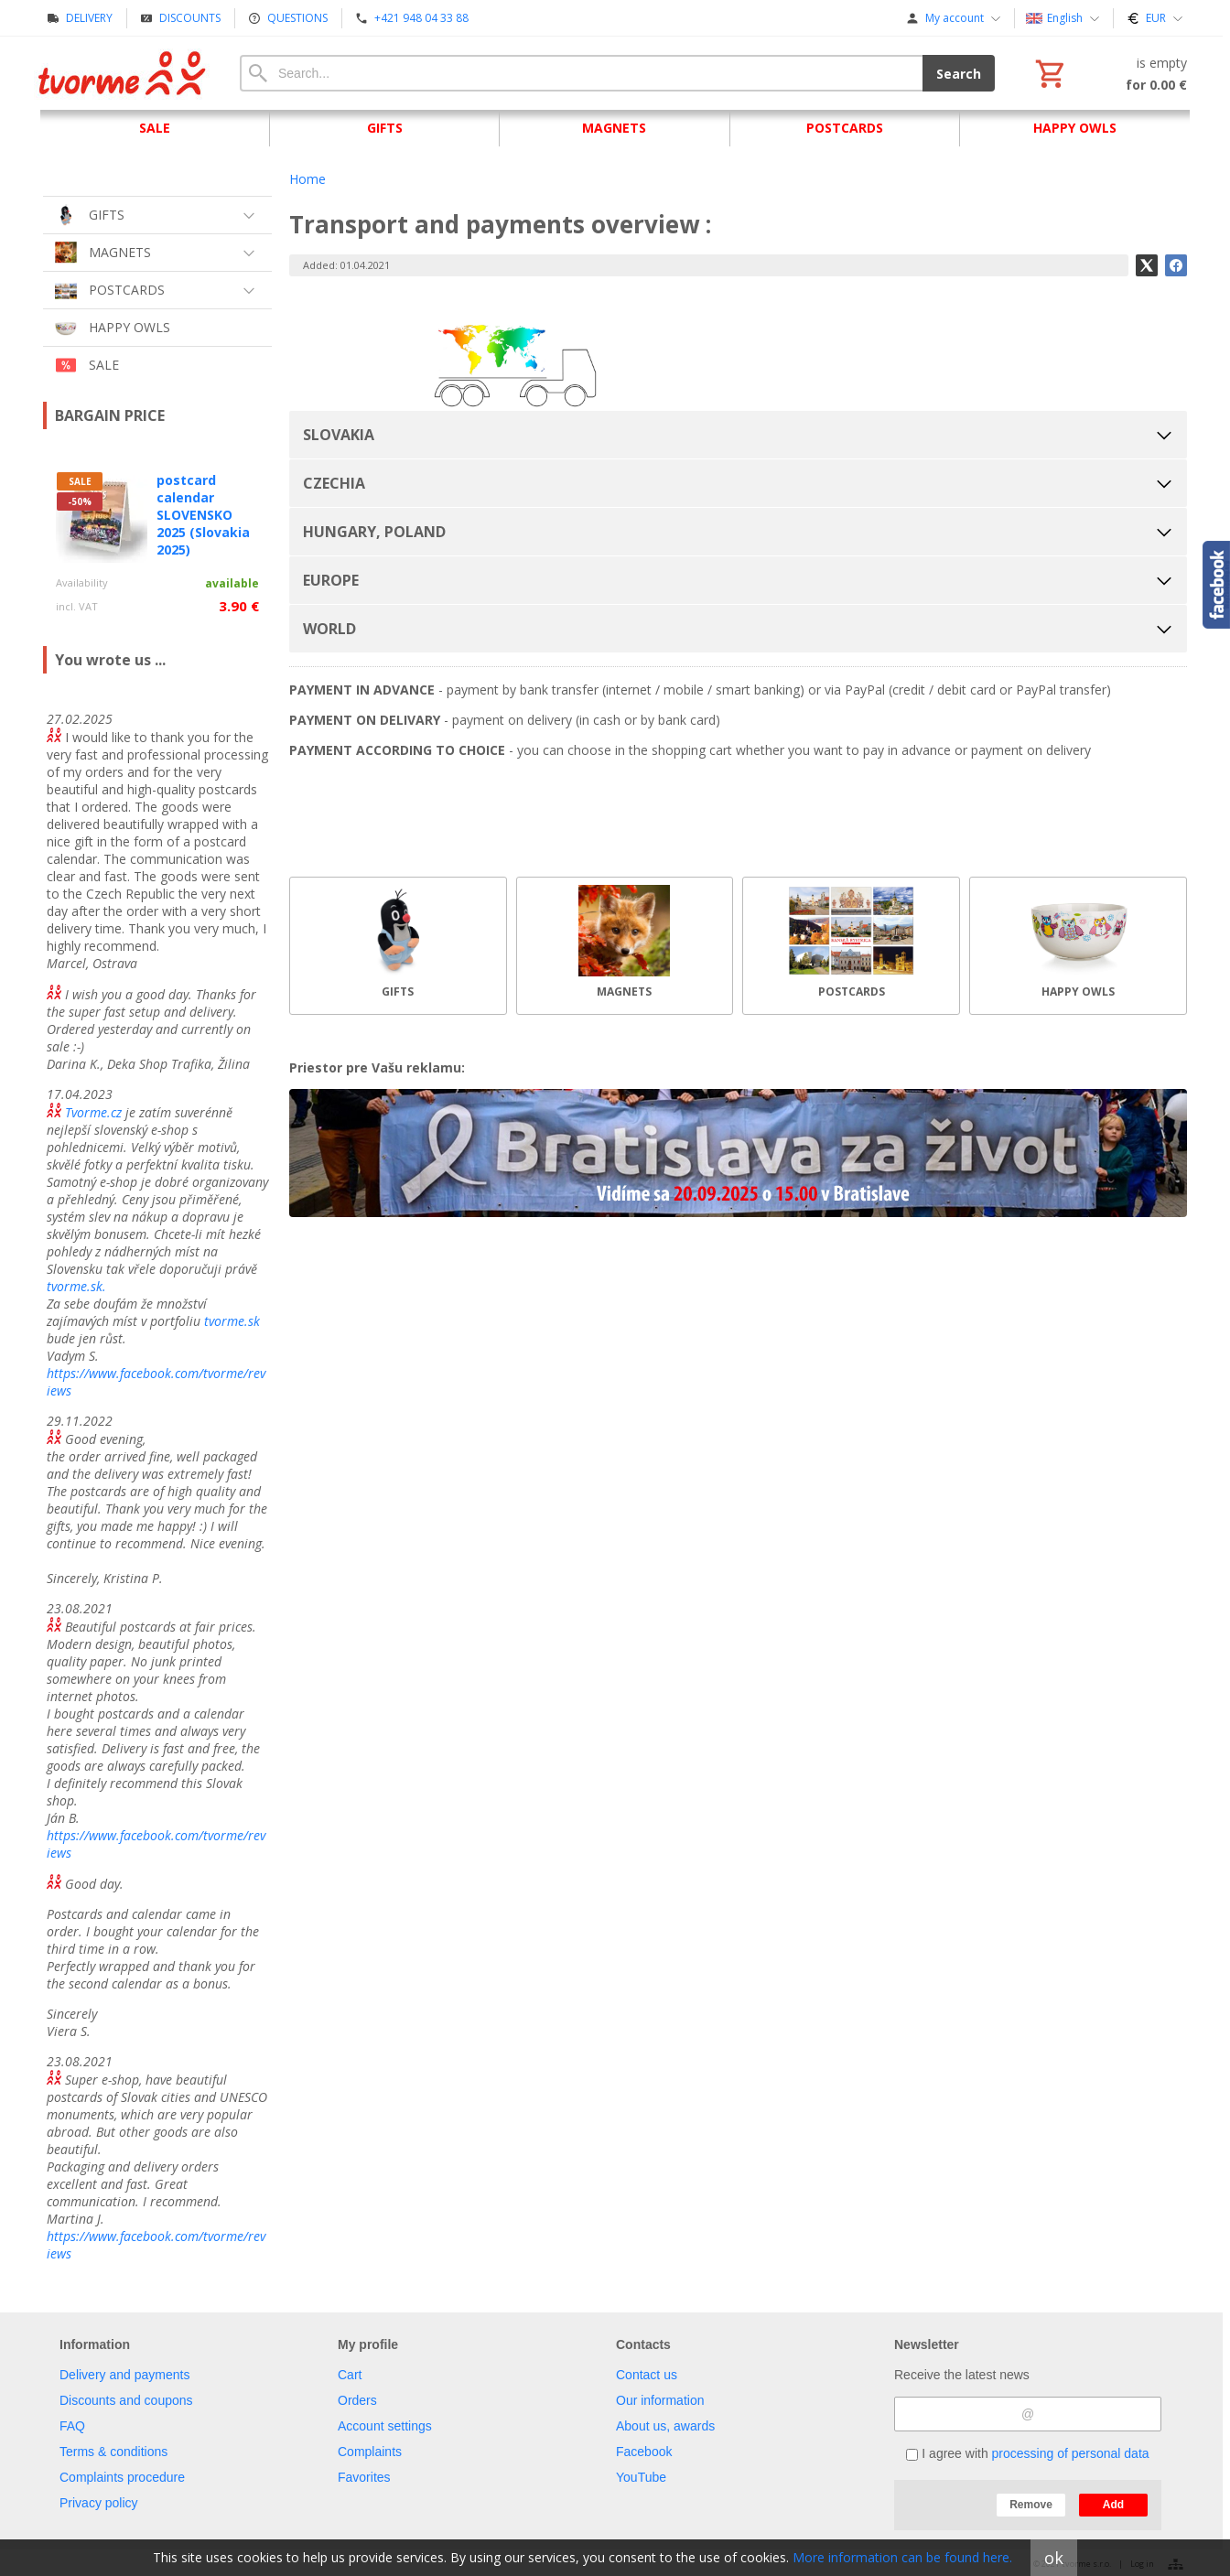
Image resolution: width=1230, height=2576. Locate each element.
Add (1113, 2504)
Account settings (385, 2426)
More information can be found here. (902, 2557)
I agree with (1027, 2453)
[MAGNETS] (625, 946)
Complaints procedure (122, 2477)
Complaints (370, 2451)
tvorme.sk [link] (232, 1321)
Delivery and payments (124, 2374)
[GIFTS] (398, 946)
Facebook (644, 2451)
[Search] (581, 73)
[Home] (123, 73)
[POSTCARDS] (851, 946)
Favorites (364, 2477)
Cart (349, 2374)
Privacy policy (98, 2502)
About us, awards (665, 2426)
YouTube (641, 2477)
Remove (1030, 2504)
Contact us (646, 2374)
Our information (660, 2400)
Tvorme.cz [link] (93, 1112)
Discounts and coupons (126, 2400)
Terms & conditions (113, 2451)
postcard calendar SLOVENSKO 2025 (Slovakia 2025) (203, 514)
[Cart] (1109, 73)
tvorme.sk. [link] (76, 1286)
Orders (357, 2400)
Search (958, 73)
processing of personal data (1070, 2453)
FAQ (72, 2426)
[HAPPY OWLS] (1078, 946)
